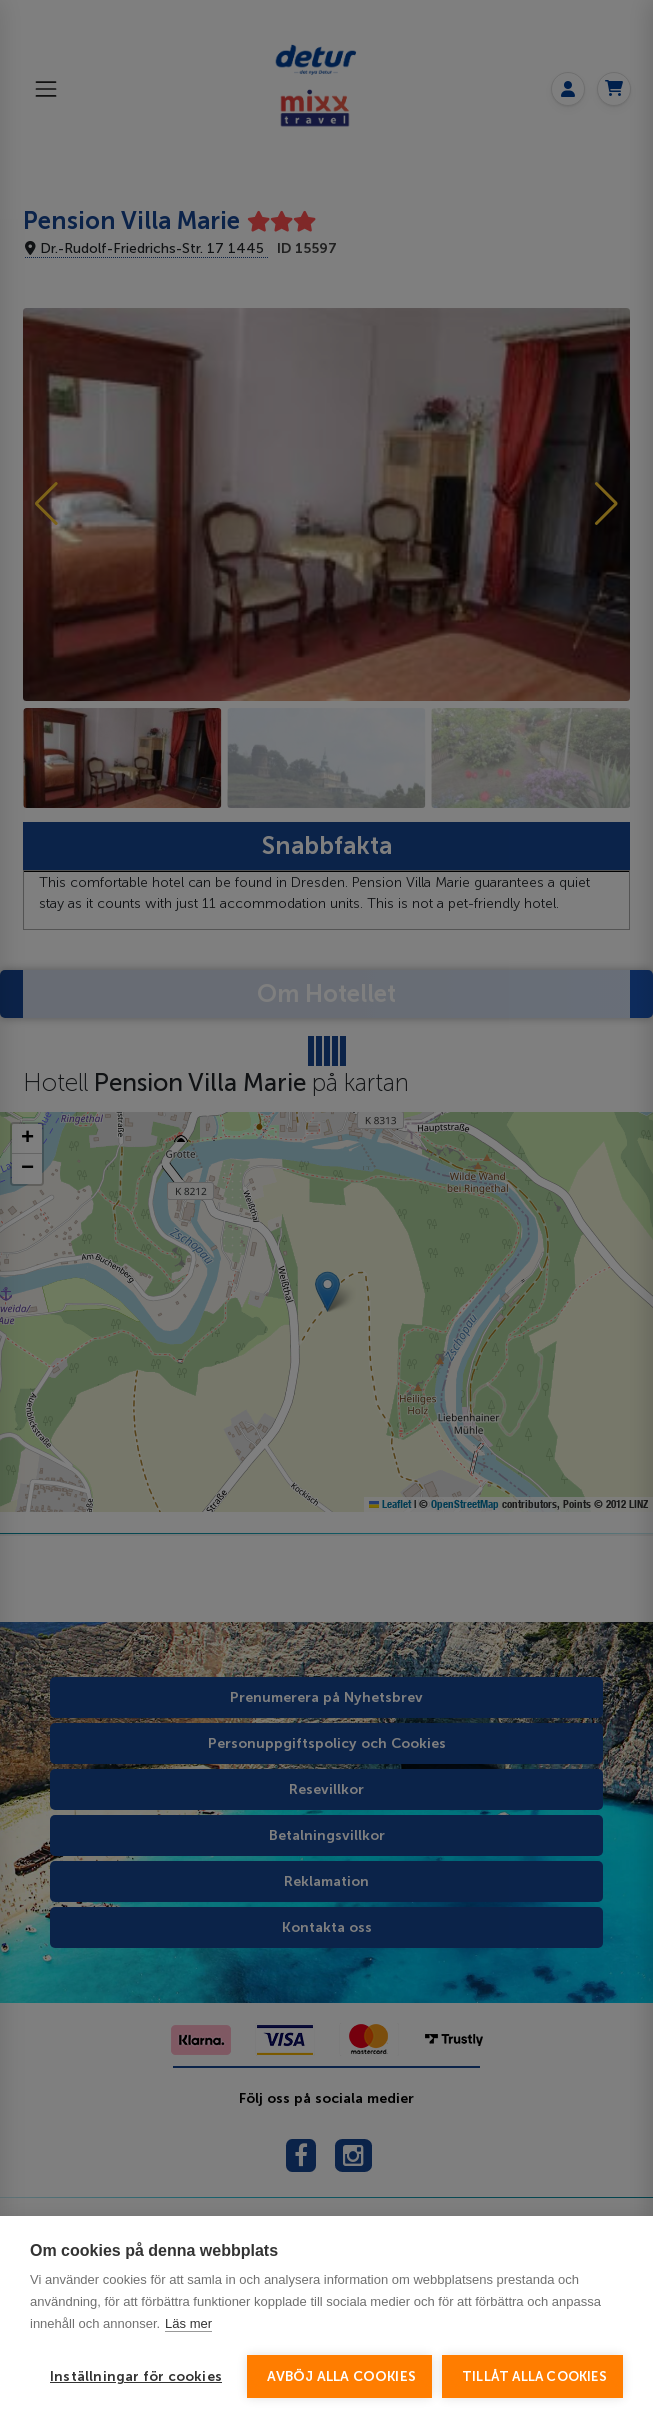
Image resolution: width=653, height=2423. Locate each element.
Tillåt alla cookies (534, 2376)
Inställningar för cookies (136, 2376)
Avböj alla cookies (341, 2376)
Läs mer (188, 2323)
